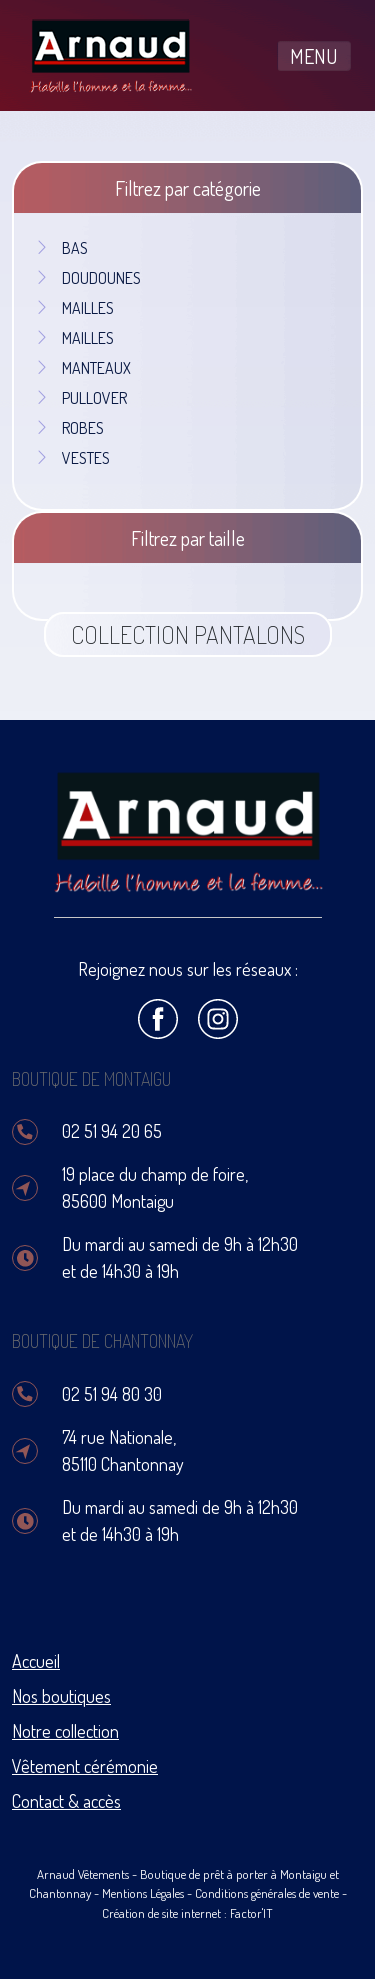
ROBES (69, 428)
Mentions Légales (143, 1893)
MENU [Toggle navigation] (314, 56)
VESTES (72, 458)
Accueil (36, 1661)
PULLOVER (80, 398)
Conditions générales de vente (267, 1893)
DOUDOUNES (87, 278)
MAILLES (74, 308)
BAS (61, 248)
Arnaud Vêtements (83, 1874)
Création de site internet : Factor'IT (187, 1913)
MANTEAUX (82, 368)
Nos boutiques (61, 1696)
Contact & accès (66, 1801)
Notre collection (65, 1731)
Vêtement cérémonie (85, 1766)
